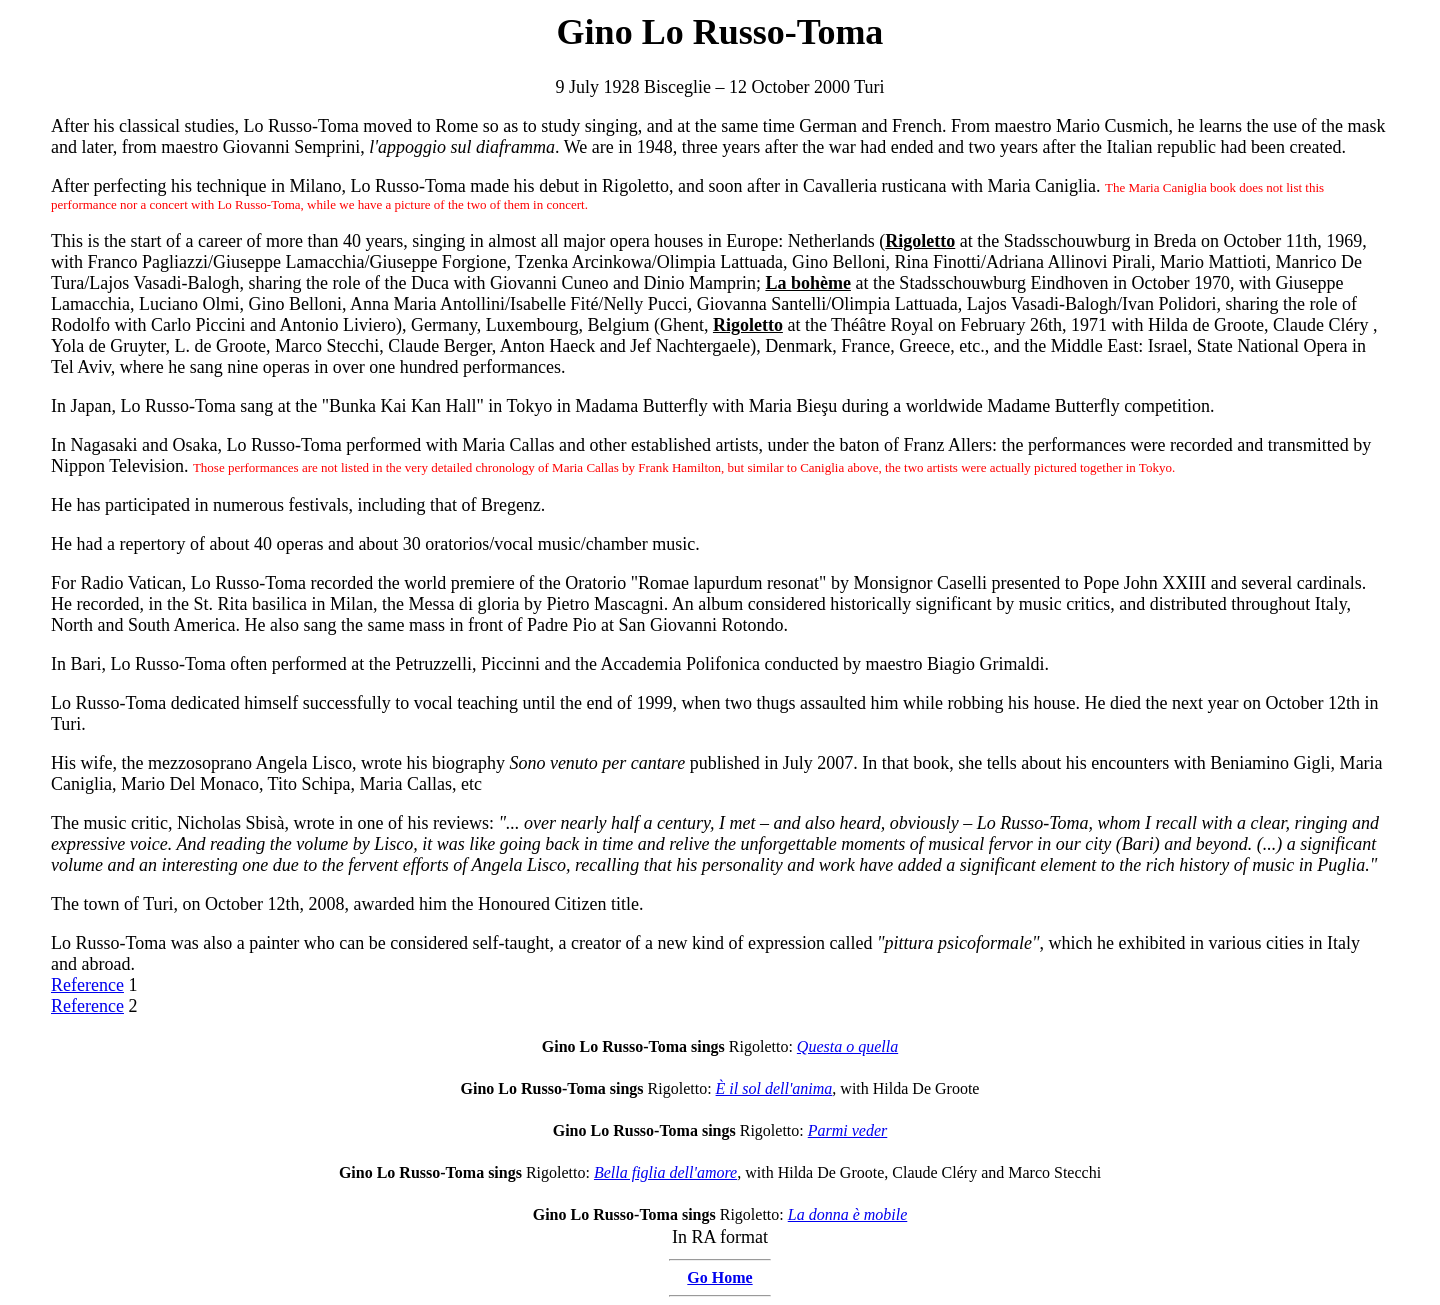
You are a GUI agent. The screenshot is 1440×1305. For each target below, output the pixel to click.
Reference (87, 985)
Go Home (719, 1277)
